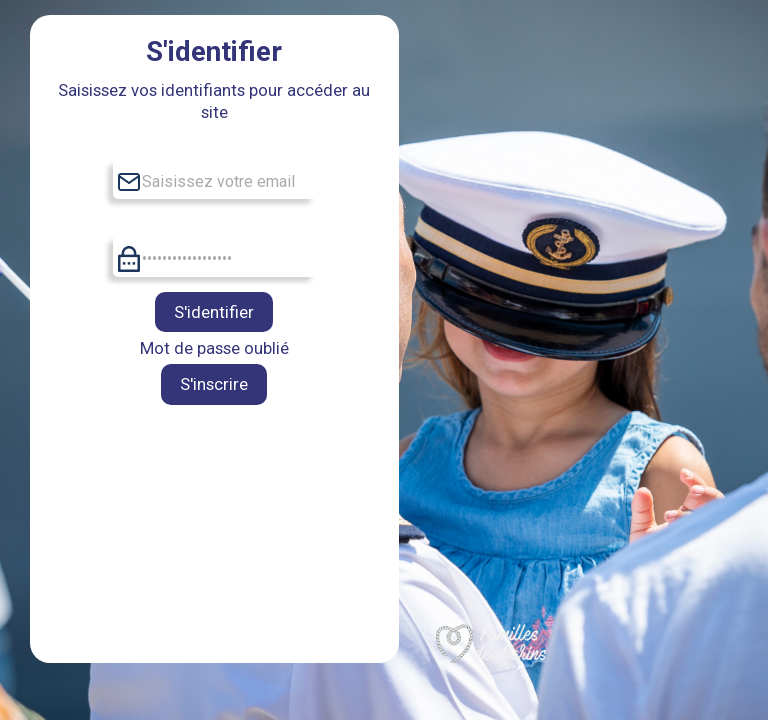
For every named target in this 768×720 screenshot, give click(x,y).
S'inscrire (214, 384)
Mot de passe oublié (214, 348)
